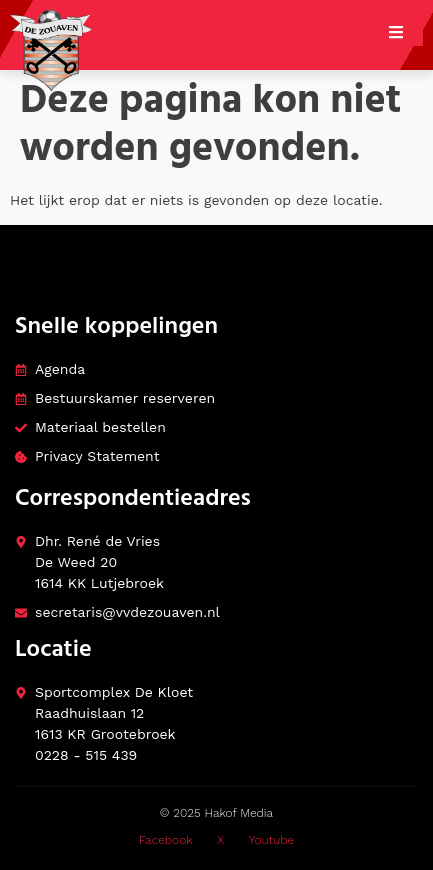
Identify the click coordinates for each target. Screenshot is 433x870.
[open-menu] (406, 35)
